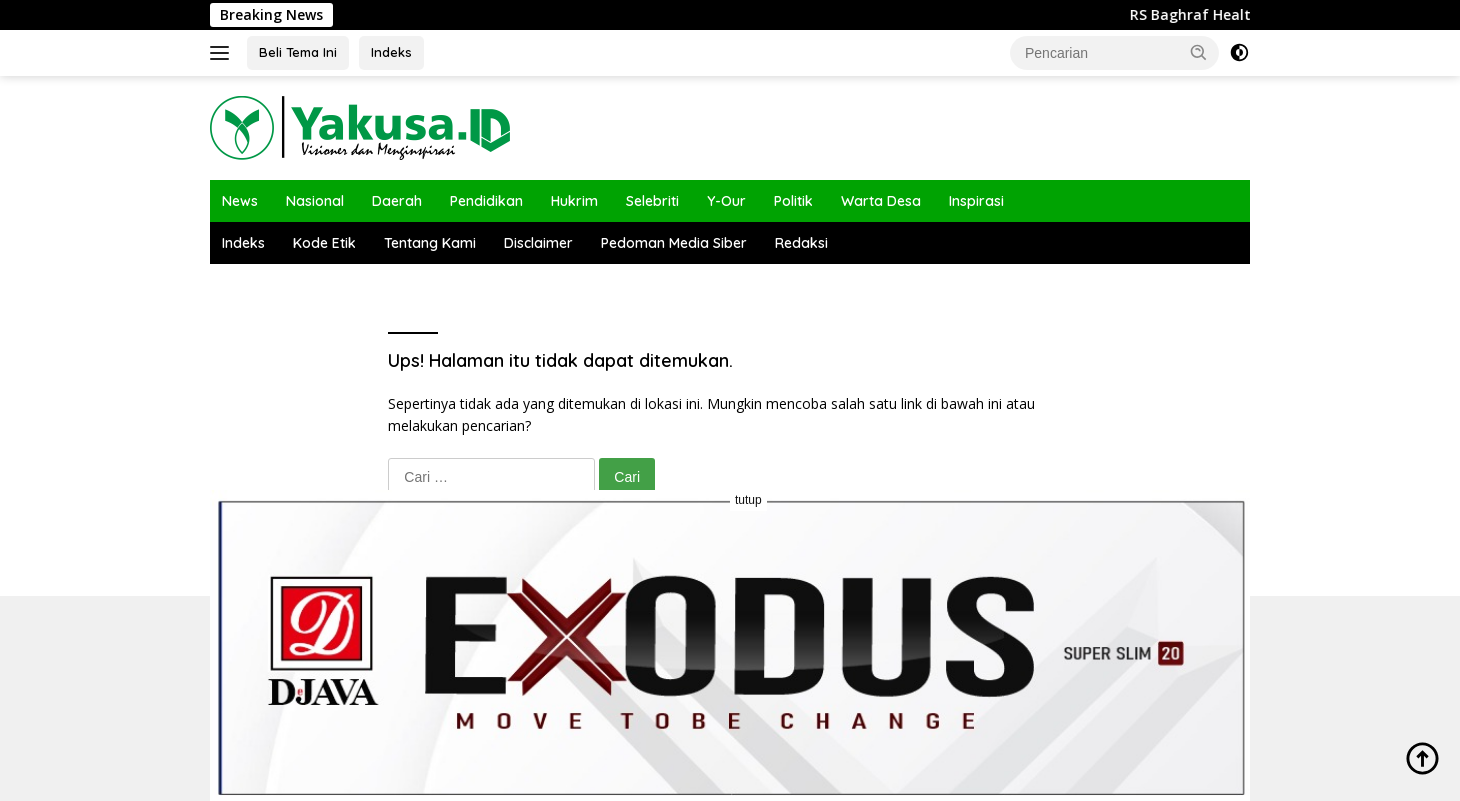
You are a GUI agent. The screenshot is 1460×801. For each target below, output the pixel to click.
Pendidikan (486, 201)
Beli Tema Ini (298, 52)
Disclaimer (538, 243)
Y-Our (726, 201)
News (240, 201)
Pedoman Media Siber (674, 243)
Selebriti (652, 201)
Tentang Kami (430, 243)
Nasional (315, 201)
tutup (748, 500)
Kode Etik (324, 243)
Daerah (397, 201)
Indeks (391, 52)
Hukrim (574, 201)
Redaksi (801, 243)
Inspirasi (976, 201)
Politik (793, 201)
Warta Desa (881, 201)
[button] (1199, 52)
